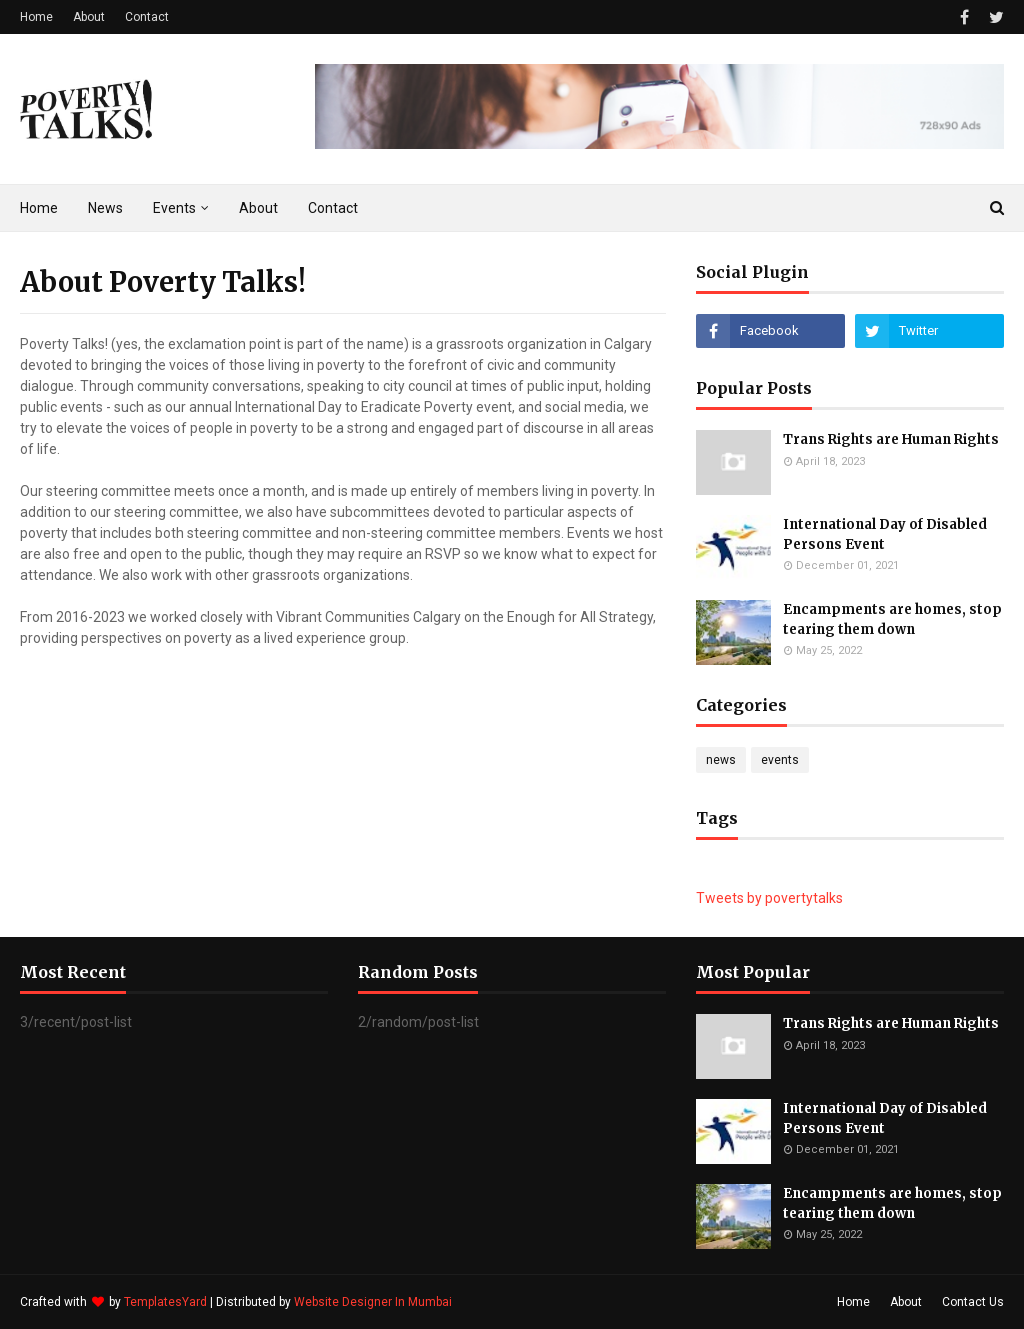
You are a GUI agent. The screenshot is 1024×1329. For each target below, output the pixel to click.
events (780, 760)
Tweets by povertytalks (769, 898)
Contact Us (973, 1302)
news (721, 760)
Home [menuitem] (39, 208)
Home (36, 17)
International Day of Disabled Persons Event (885, 534)
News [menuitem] (105, 208)
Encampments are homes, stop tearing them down (892, 619)
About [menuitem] (258, 208)
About (89, 17)
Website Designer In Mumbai (373, 1302)
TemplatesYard (165, 1302)
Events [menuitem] (174, 208)
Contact (147, 17)
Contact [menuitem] (333, 208)
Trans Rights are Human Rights (891, 439)
